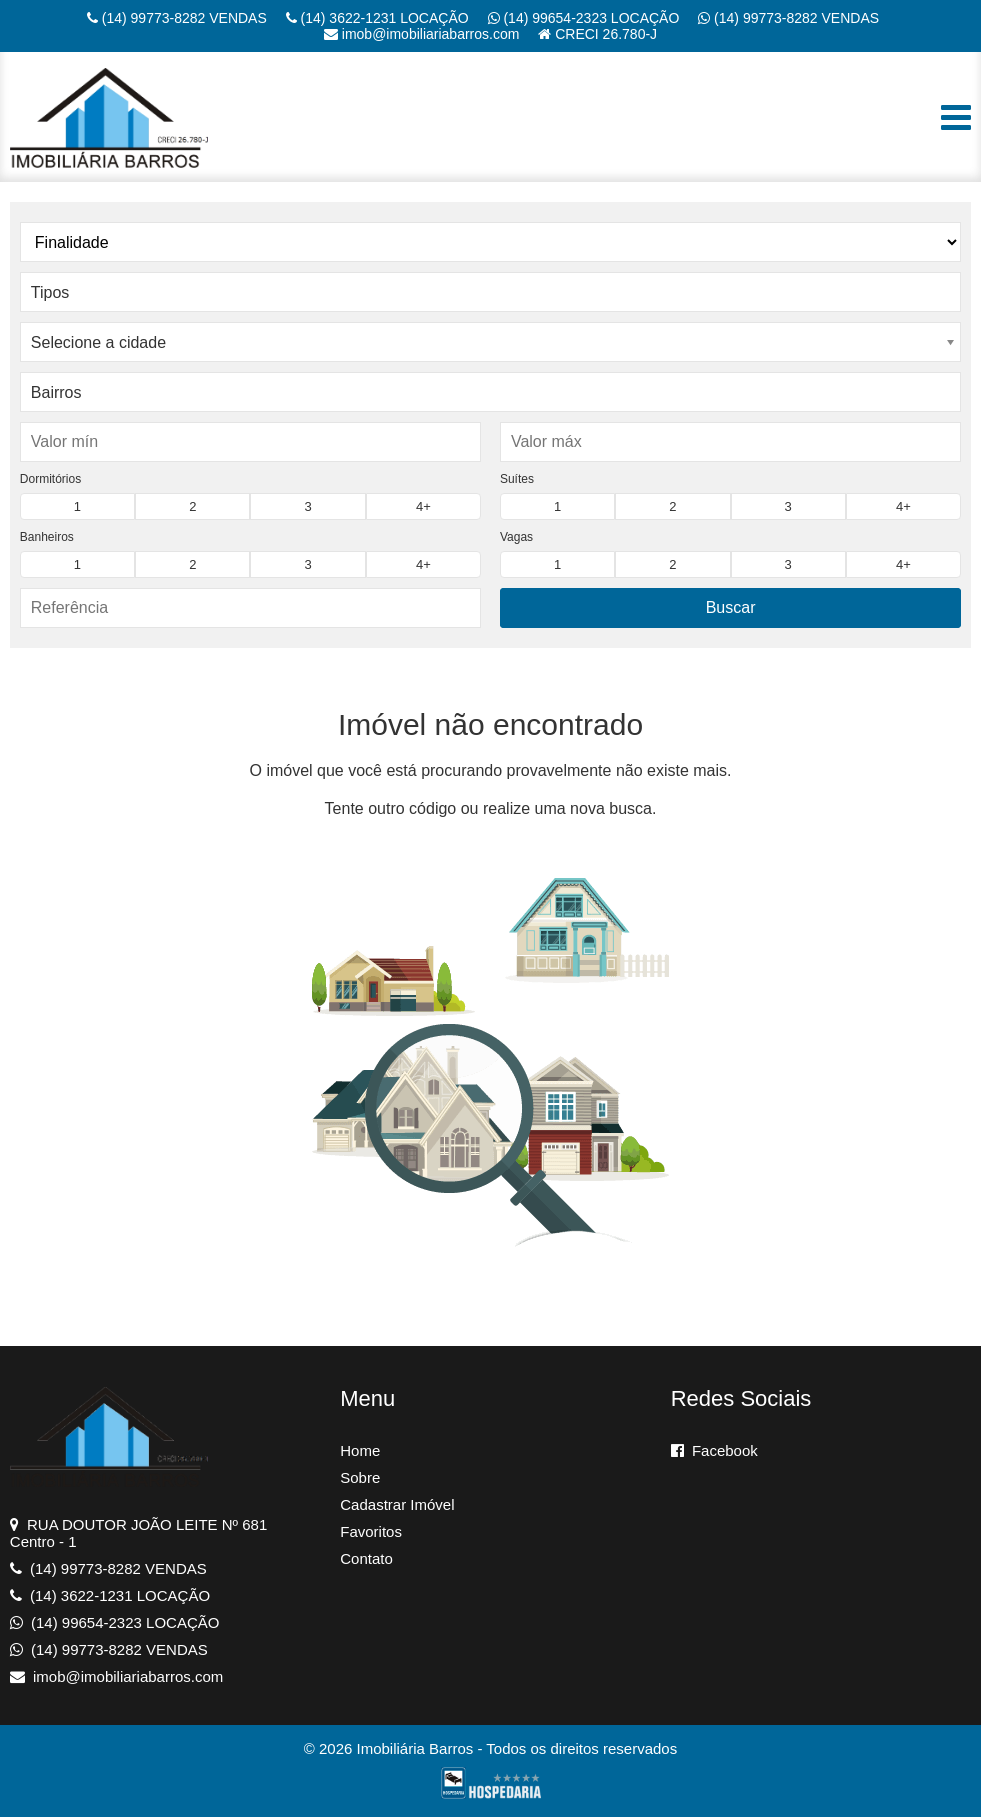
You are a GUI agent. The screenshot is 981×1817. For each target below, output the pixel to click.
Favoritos (371, 1531)
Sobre (360, 1477)
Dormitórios (50, 479)
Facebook (714, 1450)
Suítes (517, 479)
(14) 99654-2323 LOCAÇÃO (584, 18)
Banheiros (47, 537)
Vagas (516, 537)
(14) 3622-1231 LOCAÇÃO (377, 18)
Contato (366, 1558)
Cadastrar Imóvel (397, 1504)
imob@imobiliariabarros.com (422, 34)
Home (360, 1450)
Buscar (731, 607)
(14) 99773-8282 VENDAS (177, 18)
